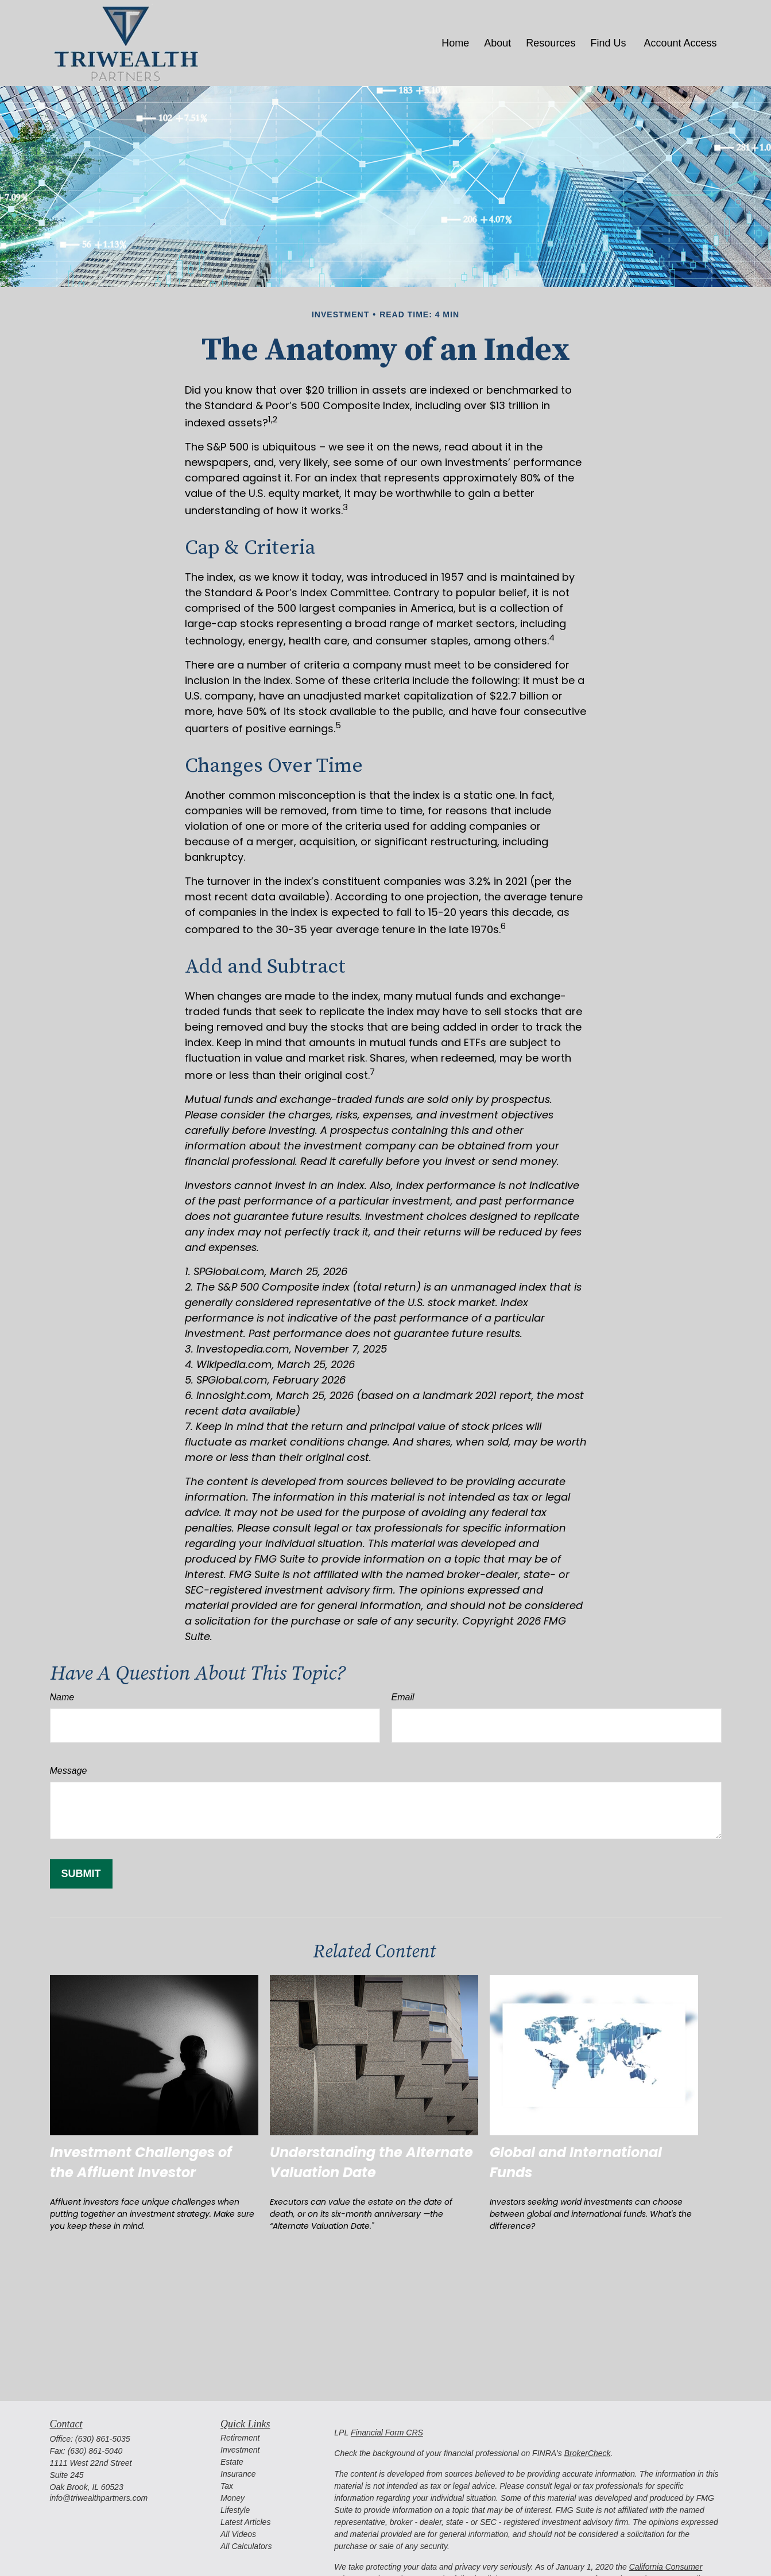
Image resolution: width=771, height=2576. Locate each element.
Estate (231, 2461)
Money (232, 2498)
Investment (239, 2449)
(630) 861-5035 (102, 2438)
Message (68, 1770)
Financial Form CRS (387, 2432)
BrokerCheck (587, 2453)
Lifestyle (235, 2510)
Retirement (239, 2437)
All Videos (238, 2534)
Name (62, 1697)
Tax (226, 2485)
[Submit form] (81, 1874)
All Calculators (246, 2546)
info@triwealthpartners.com (99, 2498)
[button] (455, 43)
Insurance (237, 2473)
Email (403, 1697)
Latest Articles (245, 2522)
